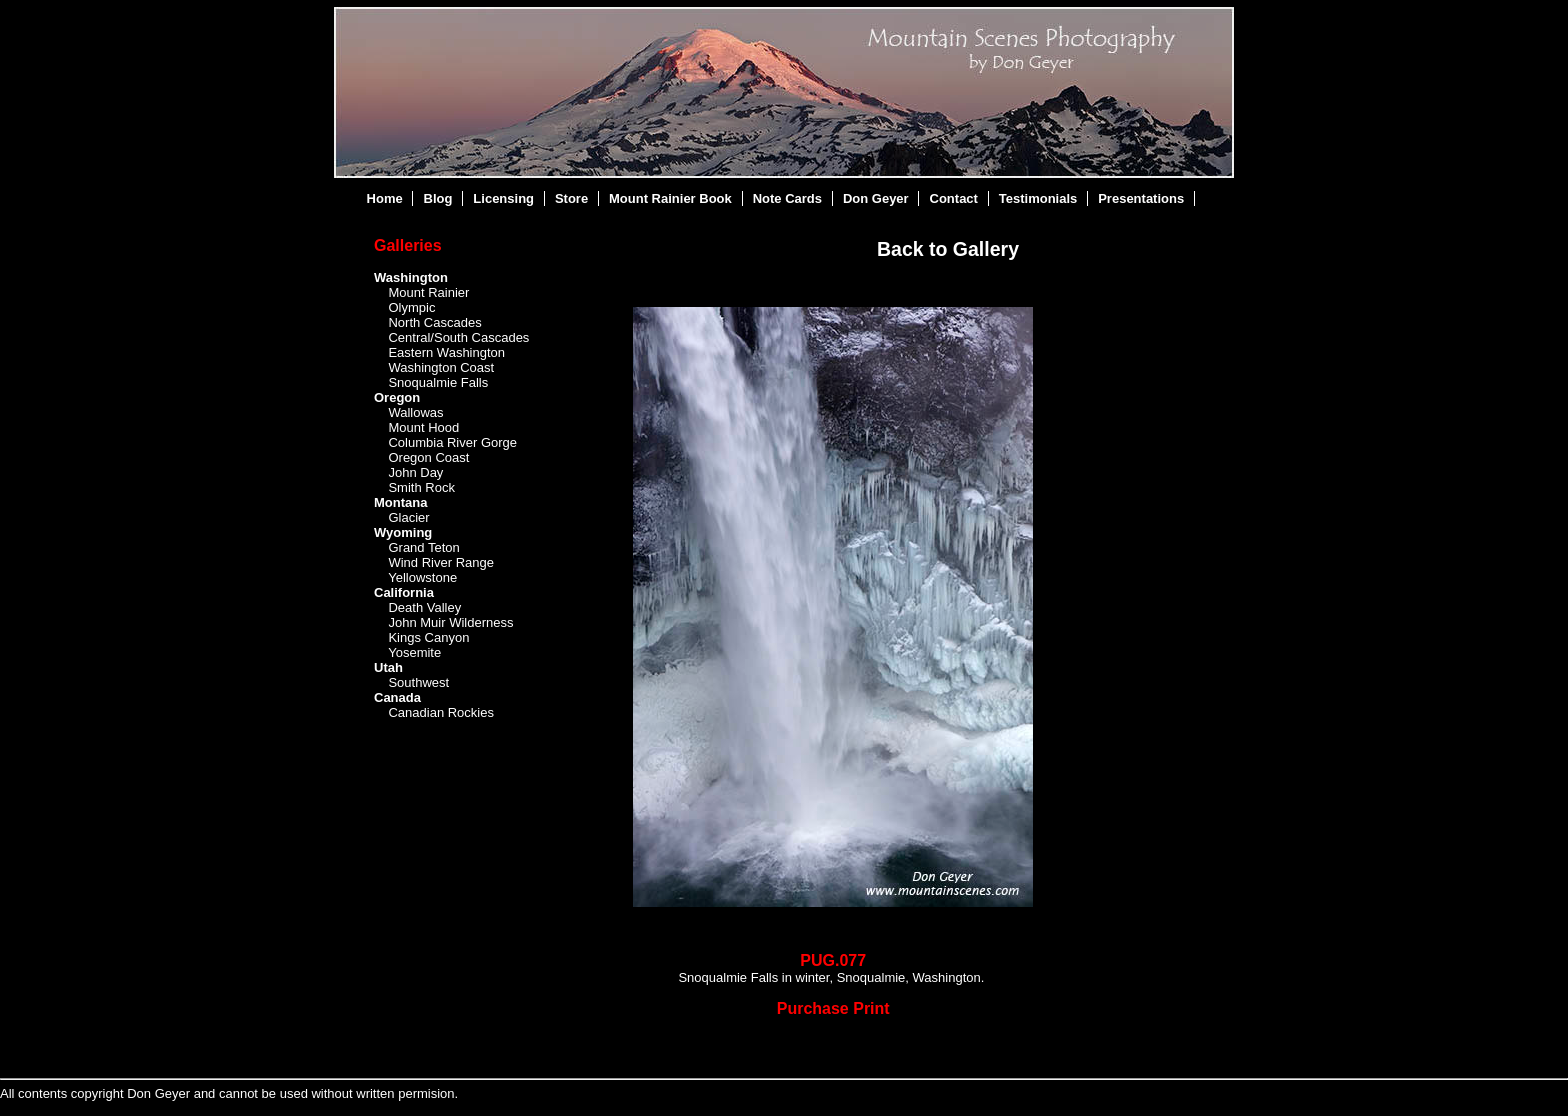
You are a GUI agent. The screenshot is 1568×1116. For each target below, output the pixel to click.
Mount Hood (423, 427)
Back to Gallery (948, 249)
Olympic (411, 307)
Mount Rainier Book (670, 198)
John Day (415, 472)
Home (385, 198)
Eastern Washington (446, 352)
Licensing (503, 198)
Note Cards (787, 198)
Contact (954, 198)
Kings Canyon (428, 637)
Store (571, 198)
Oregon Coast (428, 457)
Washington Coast (441, 367)
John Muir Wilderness (450, 622)
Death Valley (424, 607)
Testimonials (1038, 198)
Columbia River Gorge (452, 442)
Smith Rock (421, 487)
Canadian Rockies (441, 712)
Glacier (408, 517)
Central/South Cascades (458, 337)
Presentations (1141, 198)
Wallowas (415, 412)
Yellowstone (422, 577)
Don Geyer (876, 198)
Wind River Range (441, 562)
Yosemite (414, 652)
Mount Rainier (428, 292)
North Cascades (434, 322)
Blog (438, 198)
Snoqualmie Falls (438, 382)
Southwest (418, 682)
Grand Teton (423, 547)
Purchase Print (833, 1008)
